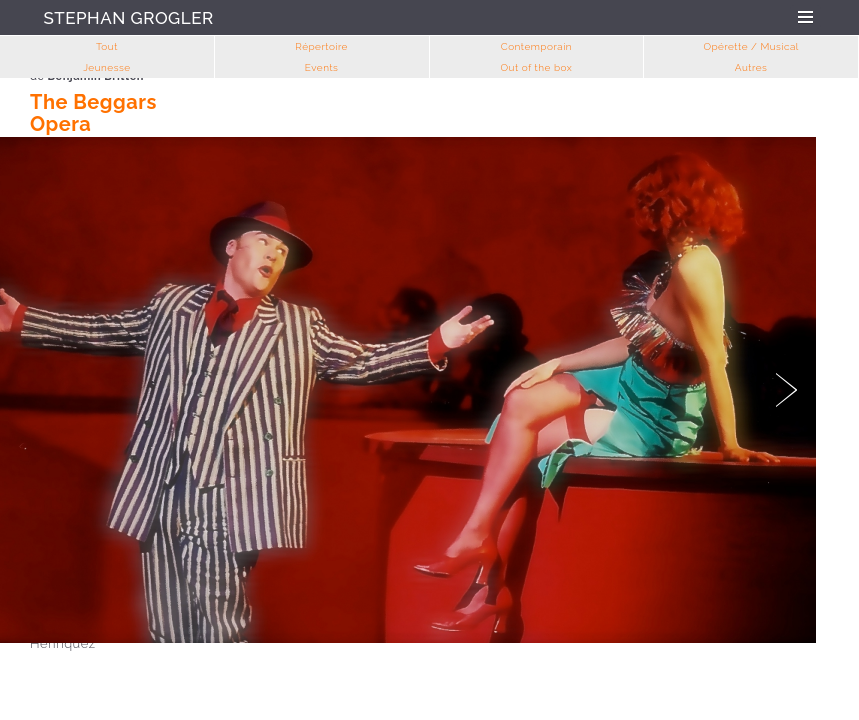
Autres (751, 67)
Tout (107, 46)
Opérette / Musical (750, 46)
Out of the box (537, 67)
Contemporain (536, 46)
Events (322, 67)
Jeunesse (106, 67)
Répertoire (321, 46)
